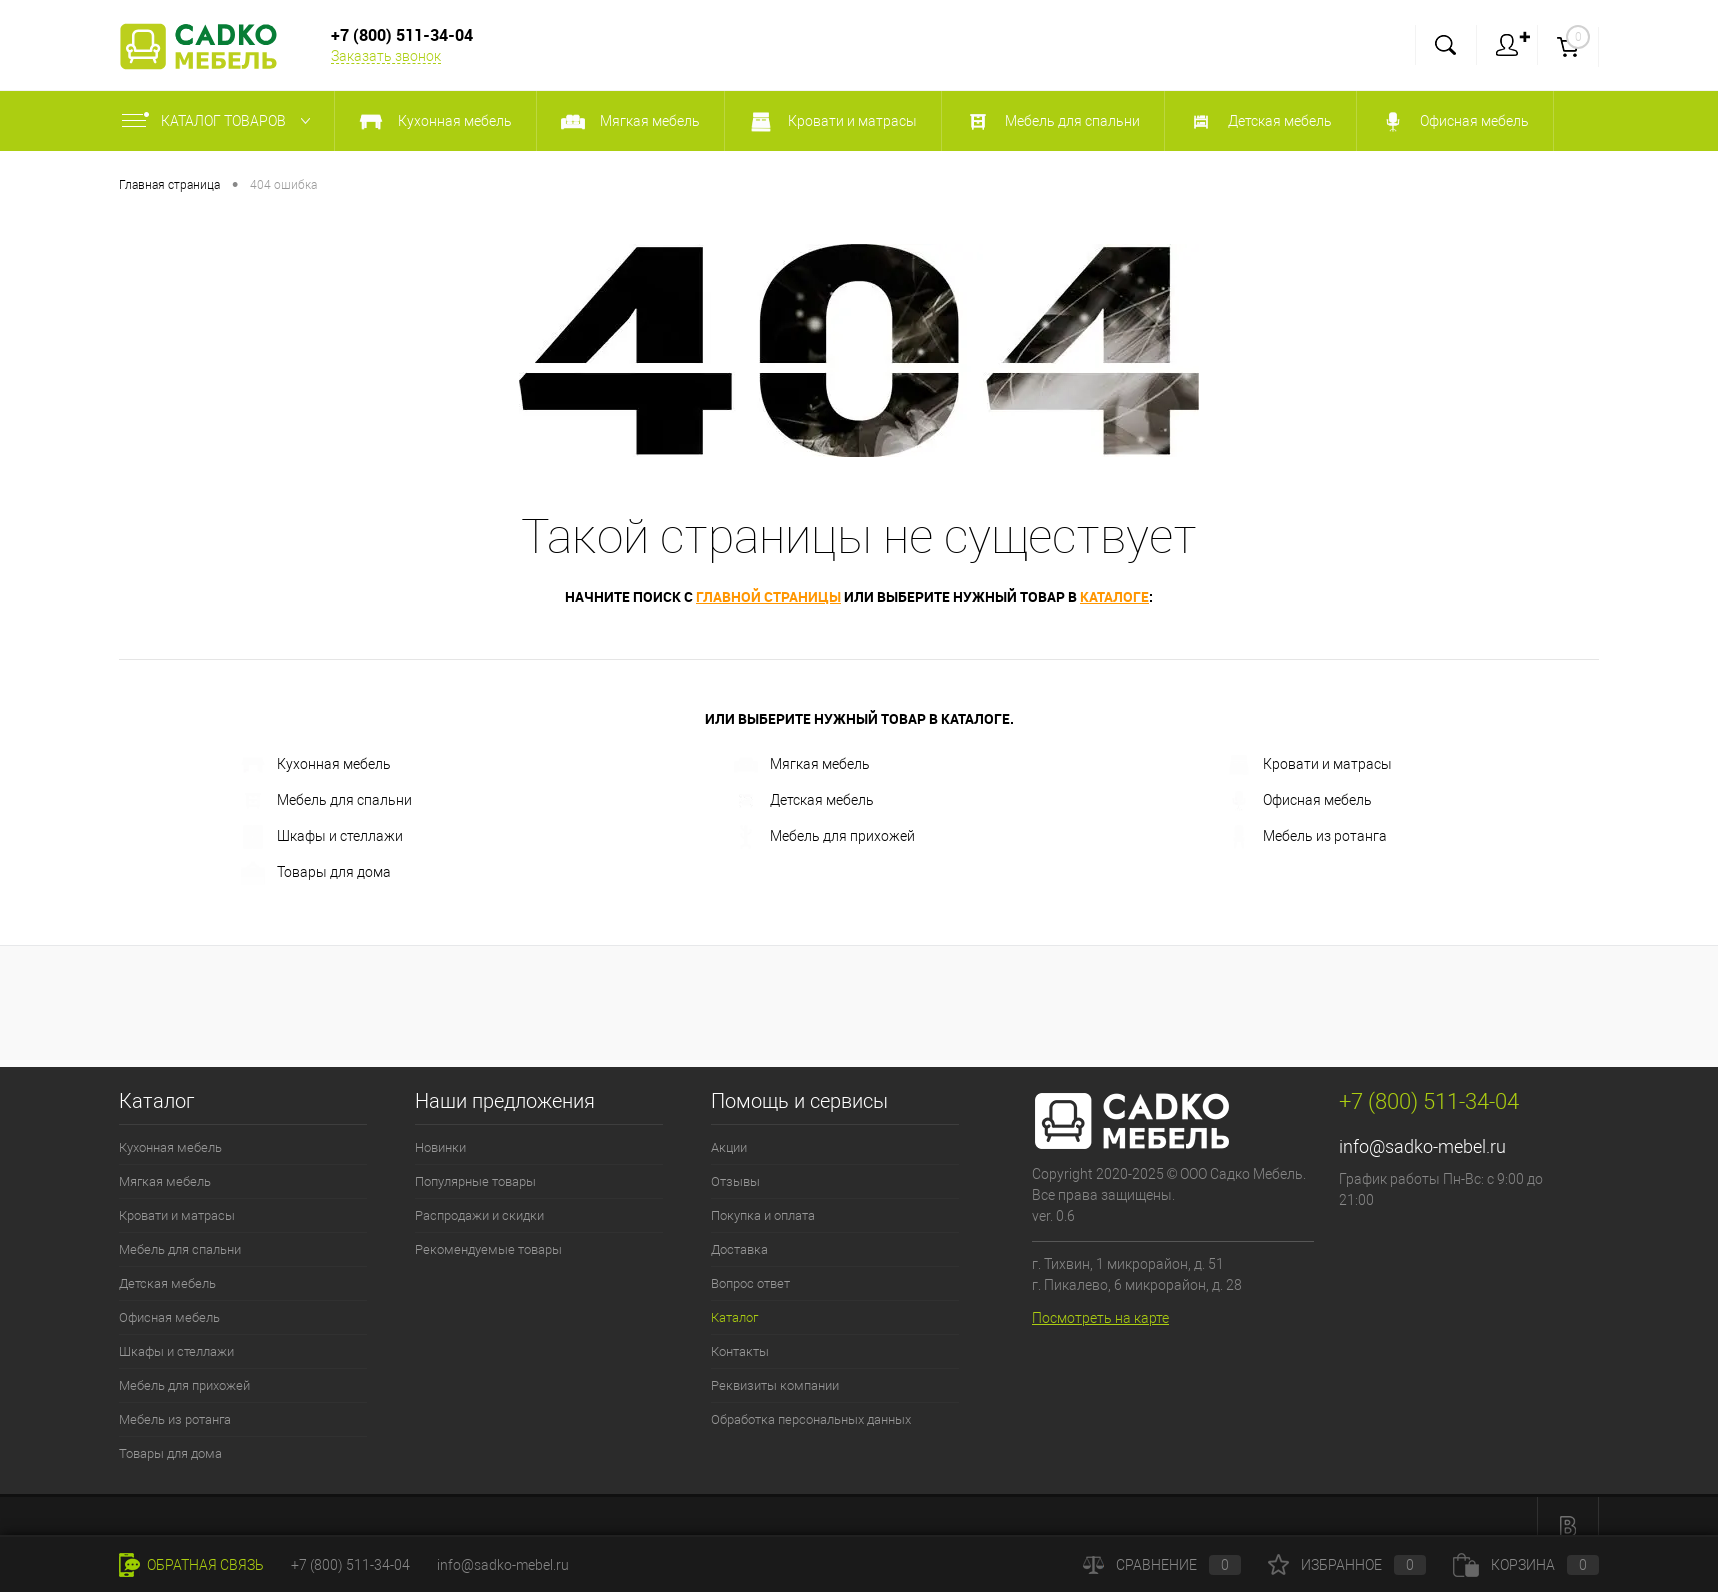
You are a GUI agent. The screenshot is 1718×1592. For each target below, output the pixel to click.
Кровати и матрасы (1309, 765)
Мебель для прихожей (824, 837)
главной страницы (768, 596)
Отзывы (735, 1181)
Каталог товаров (220, 121)
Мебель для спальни (326, 801)
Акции (729, 1147)
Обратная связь (191, 1565)
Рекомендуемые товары (488, 1249)
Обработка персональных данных (811, 1419)
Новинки (440, 1147)
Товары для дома (316, 873)
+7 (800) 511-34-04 (350, 1565)
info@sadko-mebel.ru (1422, 1146)
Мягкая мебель (802, 765)
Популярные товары (475, 1181)
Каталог (734, 1317)
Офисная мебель (1299, 801)
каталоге (1114, 596)
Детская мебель (804, 801)
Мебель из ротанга (1307, 837)
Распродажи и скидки (479, 1215)
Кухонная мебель (316, 765)
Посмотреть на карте (1100, 1318)
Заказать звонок (386, 56)
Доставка (739, 1249)
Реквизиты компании (775, 1385)
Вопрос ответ (750, 1283)
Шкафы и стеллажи (322, 837)
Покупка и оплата (763, 1215)
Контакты (740, 1351)
